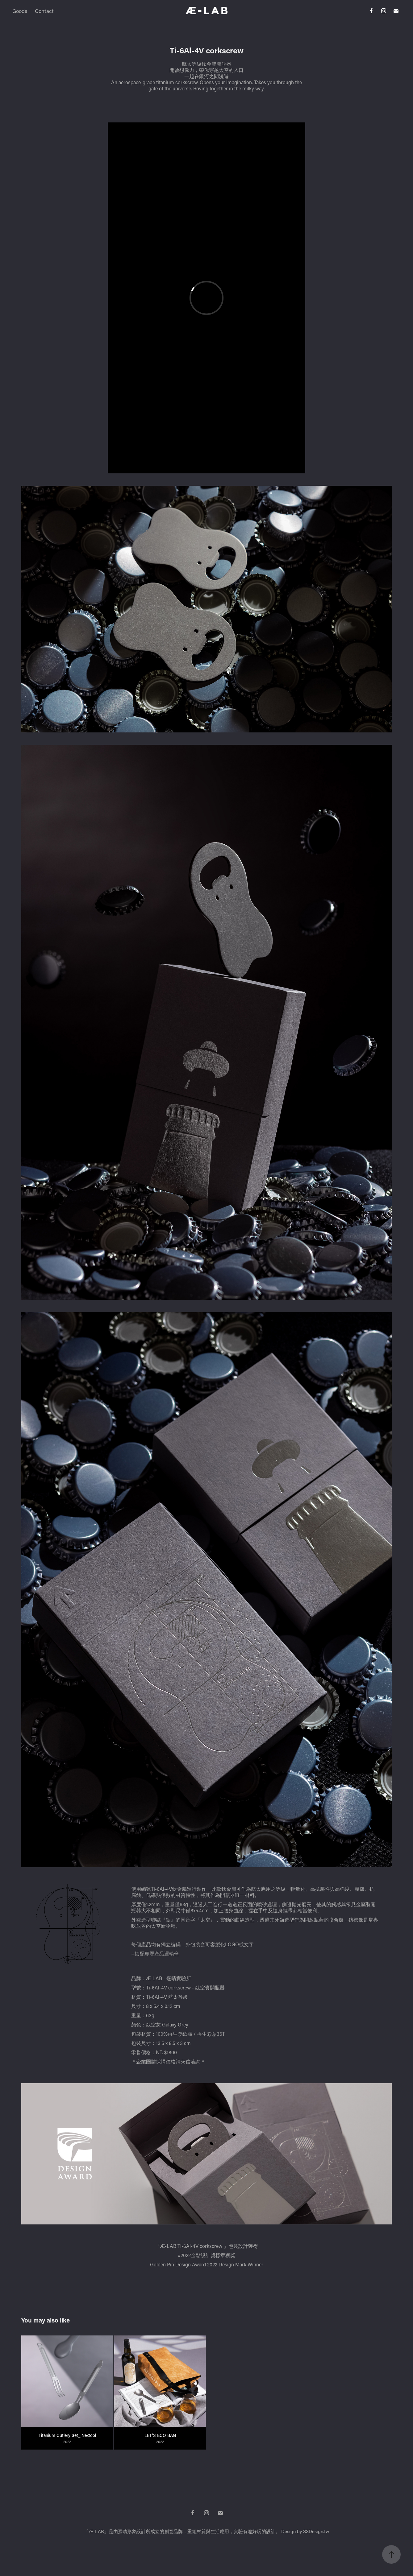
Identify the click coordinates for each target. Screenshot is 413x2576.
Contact (44, 10)
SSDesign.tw (316, 2531)
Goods (19, 10)
